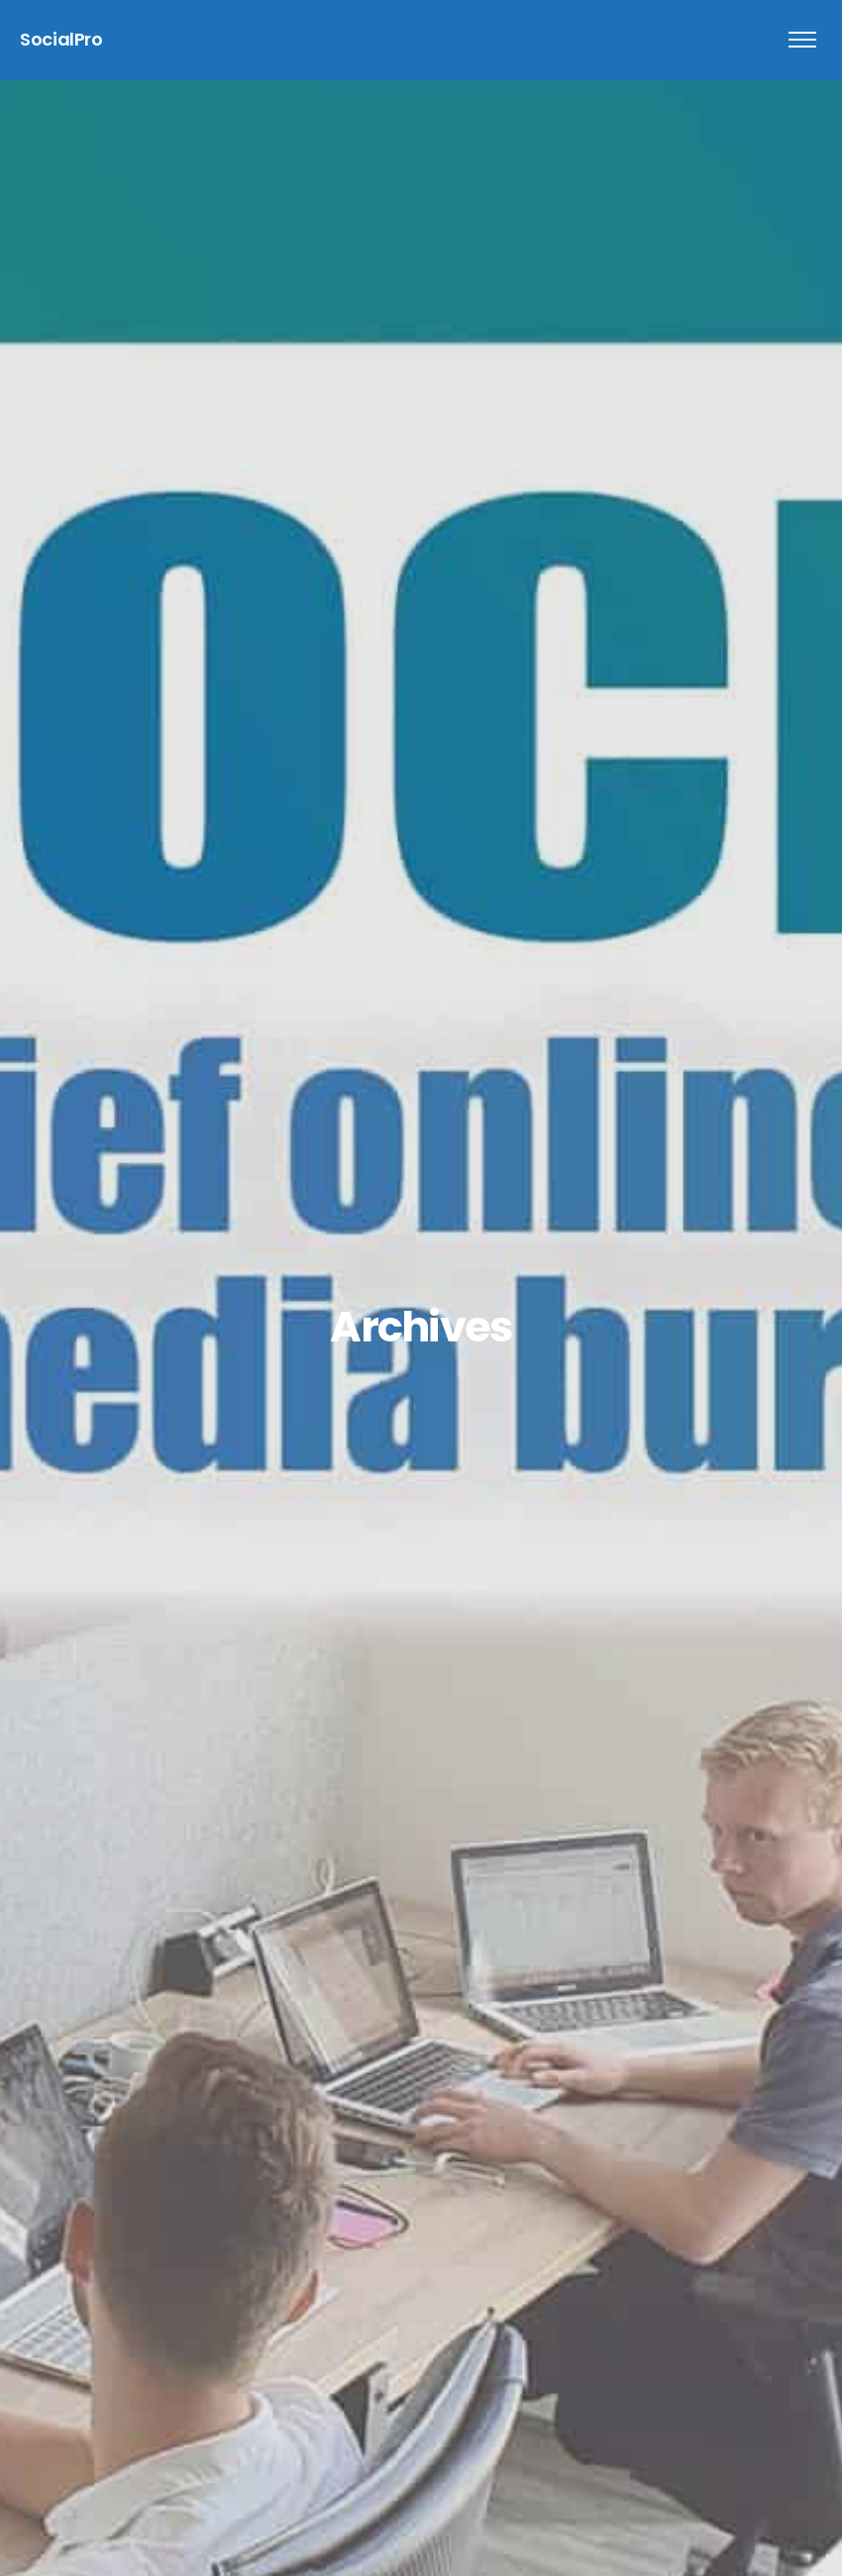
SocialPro (61, 39)
